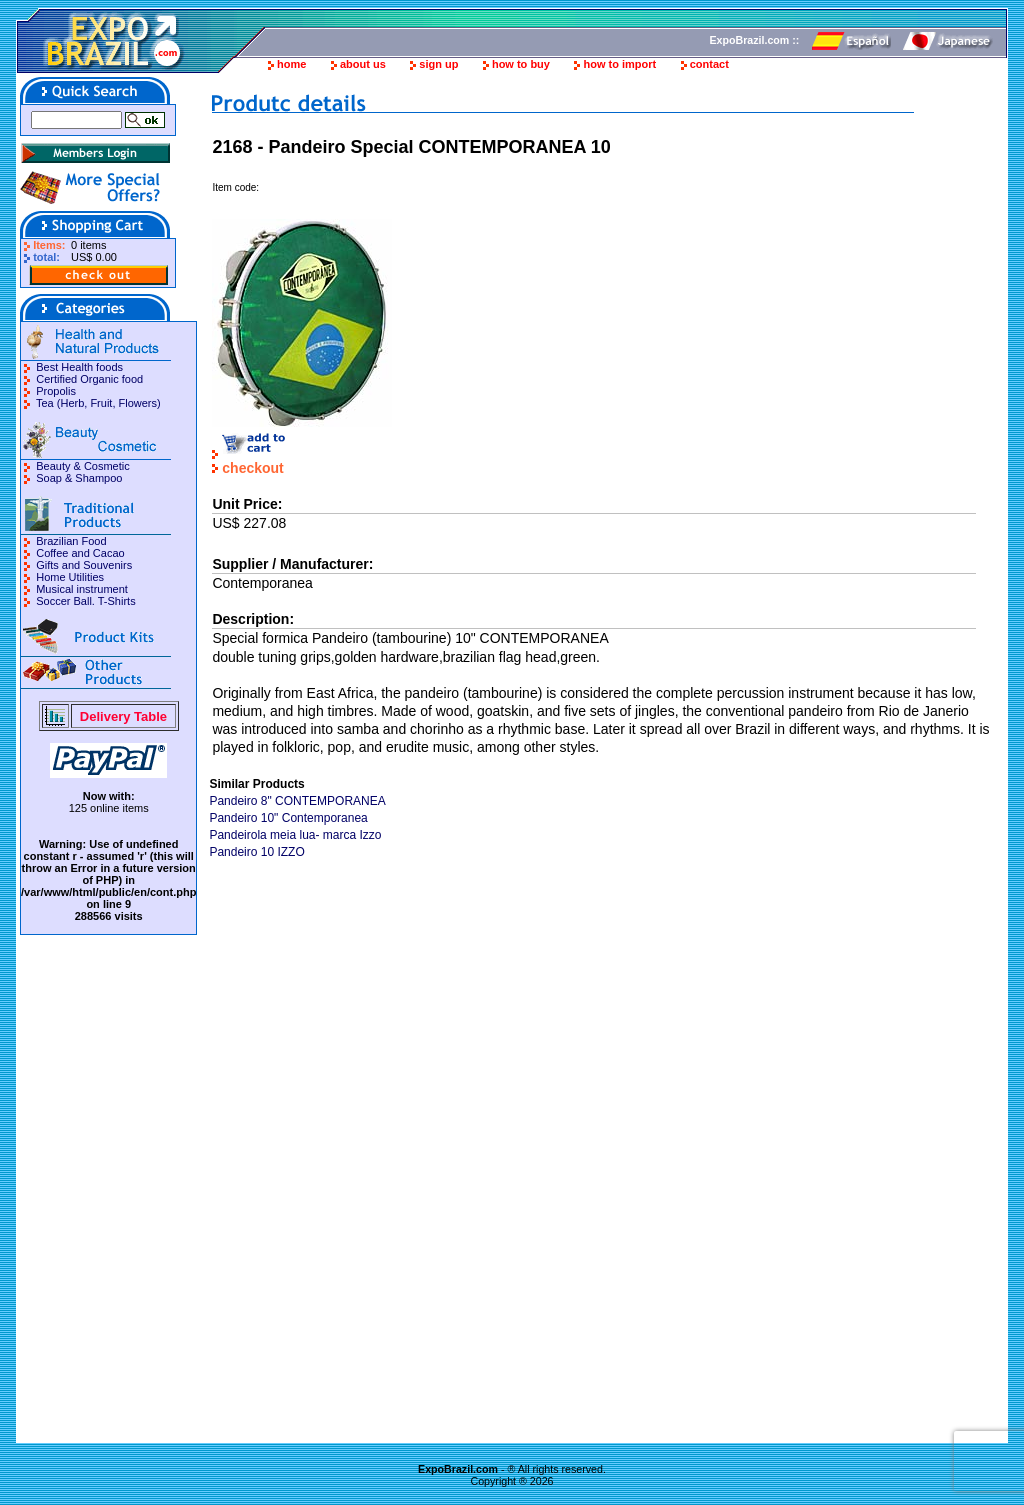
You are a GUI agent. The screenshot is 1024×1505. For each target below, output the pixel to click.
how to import (619, 64)
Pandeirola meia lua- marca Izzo (295, 835)
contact (709, 64)
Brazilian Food (71, 541)
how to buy (521, 64)
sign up (438, 64)
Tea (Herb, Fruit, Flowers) (98, 403)
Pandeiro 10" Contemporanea (288, 818)
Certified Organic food (89, 379)
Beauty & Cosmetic (83, 466)
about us (363, 64)
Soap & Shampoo (79, 478)
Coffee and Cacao (80, 553)
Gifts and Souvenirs (84, 565)
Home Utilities (70, 577)
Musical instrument (82, 589)
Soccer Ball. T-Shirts (85, 601)
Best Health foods (79, 367)
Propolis (56, 391)
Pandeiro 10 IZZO (256, 852)
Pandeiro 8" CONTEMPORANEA (297, 801)
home (291, 64)
